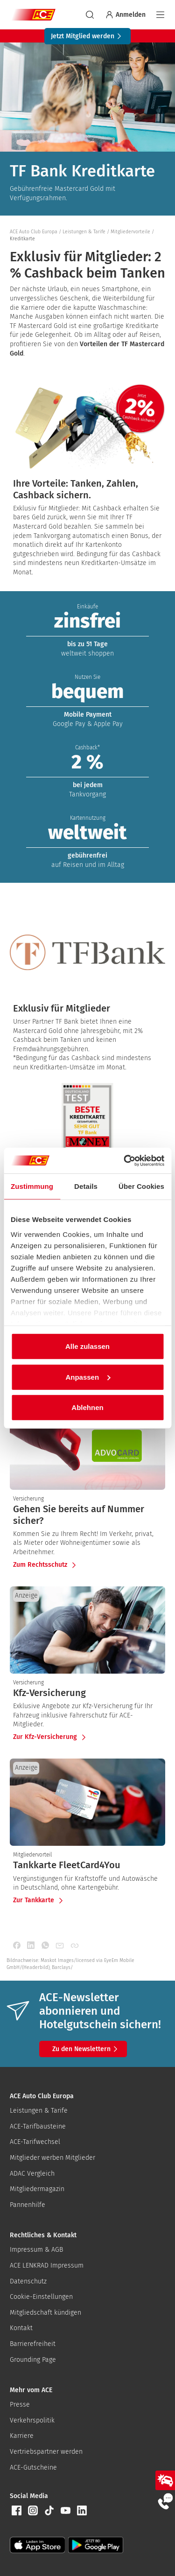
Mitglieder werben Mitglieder (52, 2158)
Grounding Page (33, 2360)
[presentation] (87, 1514)
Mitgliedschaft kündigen (45, 2313)
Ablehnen (87, 1407)
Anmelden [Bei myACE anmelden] (125, 15)
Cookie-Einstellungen (41, 2297)
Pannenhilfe (27, 2205)
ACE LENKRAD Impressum (47, 2265)
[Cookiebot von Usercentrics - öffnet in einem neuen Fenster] (124, 1160)
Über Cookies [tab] (141, 1186)
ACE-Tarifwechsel (35, 2142)
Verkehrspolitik (32, 2420)
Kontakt (21, 2328)
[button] (16, 2510)
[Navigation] (160, 15)
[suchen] (90, 15)
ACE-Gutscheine (33, 2467)
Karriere (22, 2436)
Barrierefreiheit (33, 2344)
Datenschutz (28, 2281)
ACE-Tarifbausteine (38, 2126)
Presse (20, 2404)
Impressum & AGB (36, 2250)
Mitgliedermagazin (37, 2189)
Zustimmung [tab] (32, 1186)
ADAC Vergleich (32, 2174)
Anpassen (87, 1377)
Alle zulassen (87, 1346)
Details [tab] (86, 1186)
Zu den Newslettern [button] (86, 2049)
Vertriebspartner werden (46, 2452)
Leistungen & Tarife (39, 2111)
